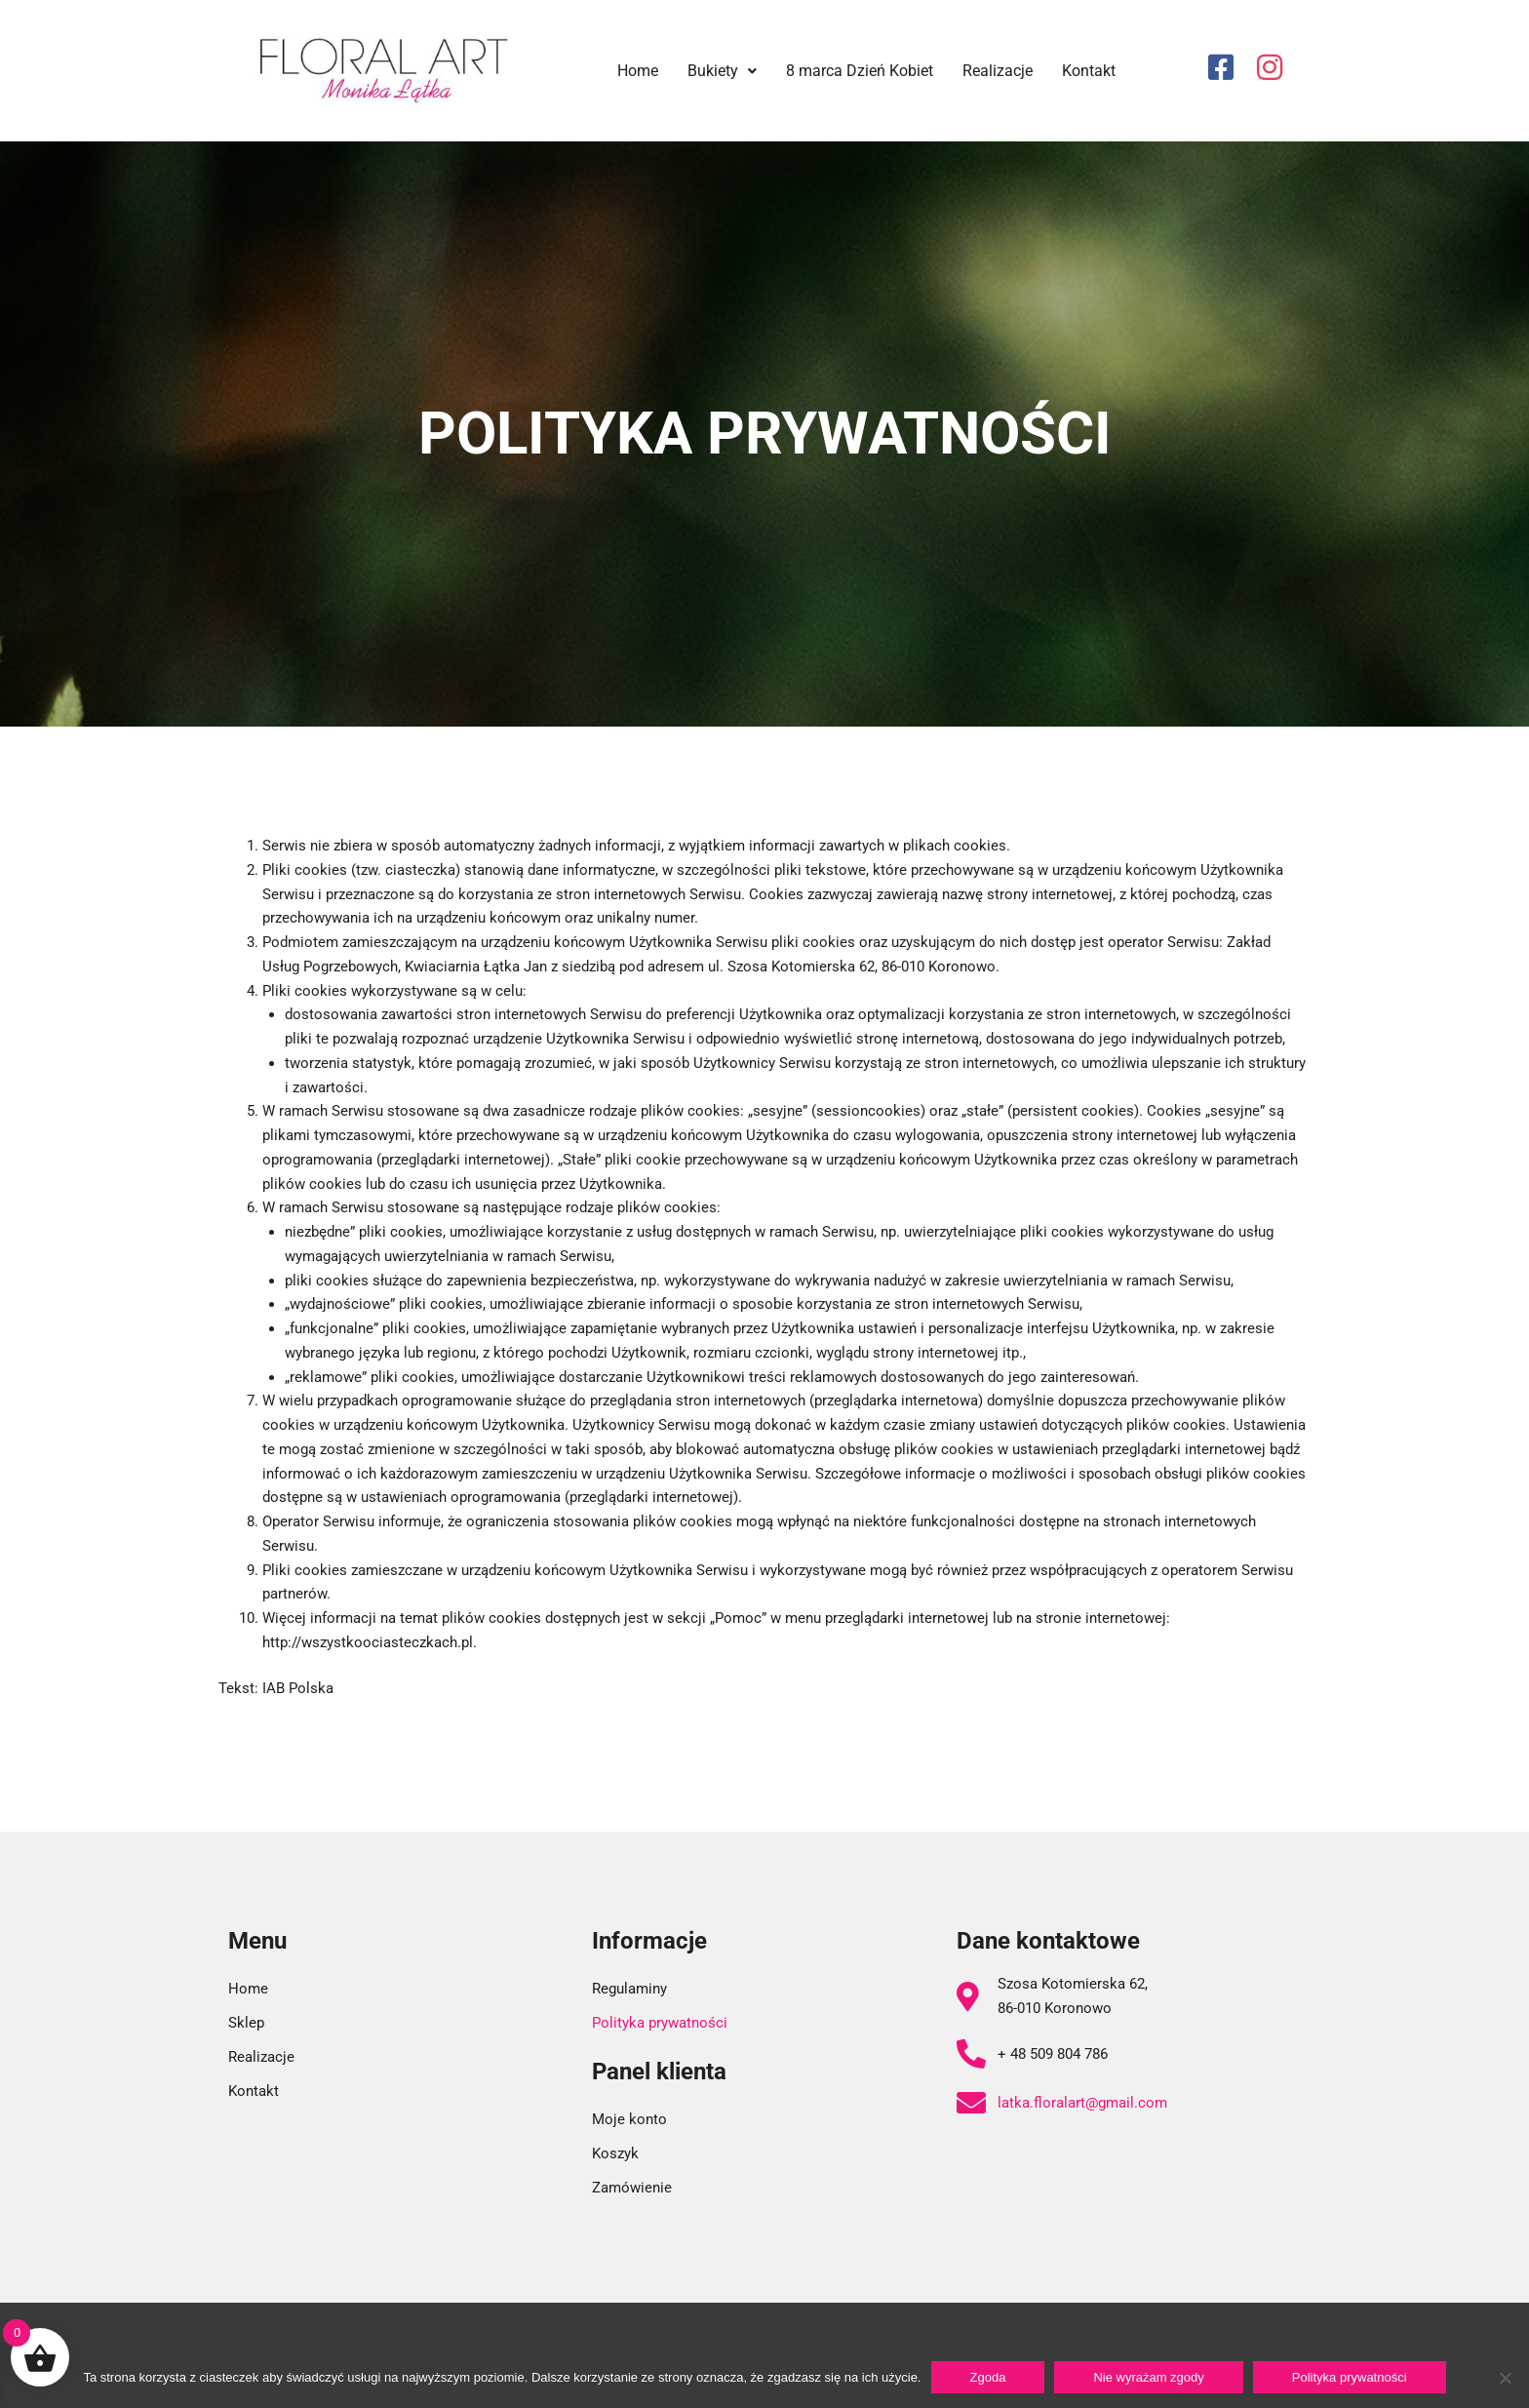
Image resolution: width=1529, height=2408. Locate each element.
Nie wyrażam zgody (1148, 2377)
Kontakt (1089, 70)
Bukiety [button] (722, 70)
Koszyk (615, 2153)
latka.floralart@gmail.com (1082, 2103)
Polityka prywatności (659, 2023)
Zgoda (988, 2377)
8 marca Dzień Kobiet (859, 70)
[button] (722, 71)
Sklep (246, 2023)
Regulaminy (629, 1988)
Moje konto (629, 2119)
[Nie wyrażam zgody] (1504, 2378)
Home (637, 70)
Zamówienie (632, 2187)
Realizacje (997, 70)
